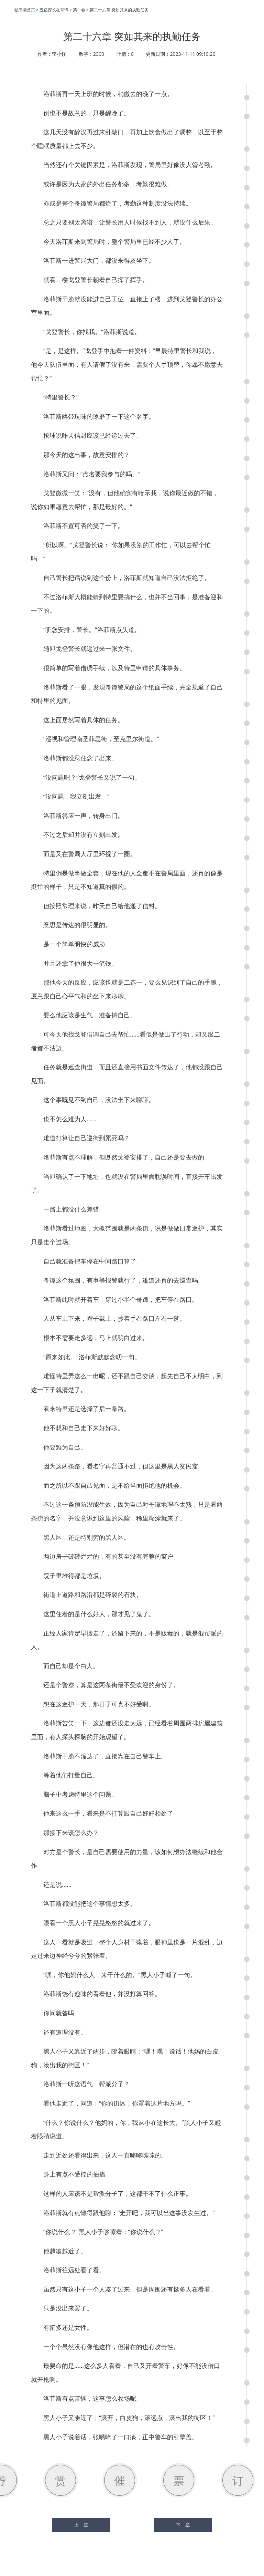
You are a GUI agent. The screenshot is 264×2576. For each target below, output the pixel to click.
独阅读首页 (24, 10)
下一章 (183, 2525)
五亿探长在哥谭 (54, 10)
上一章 (81, 2525)
